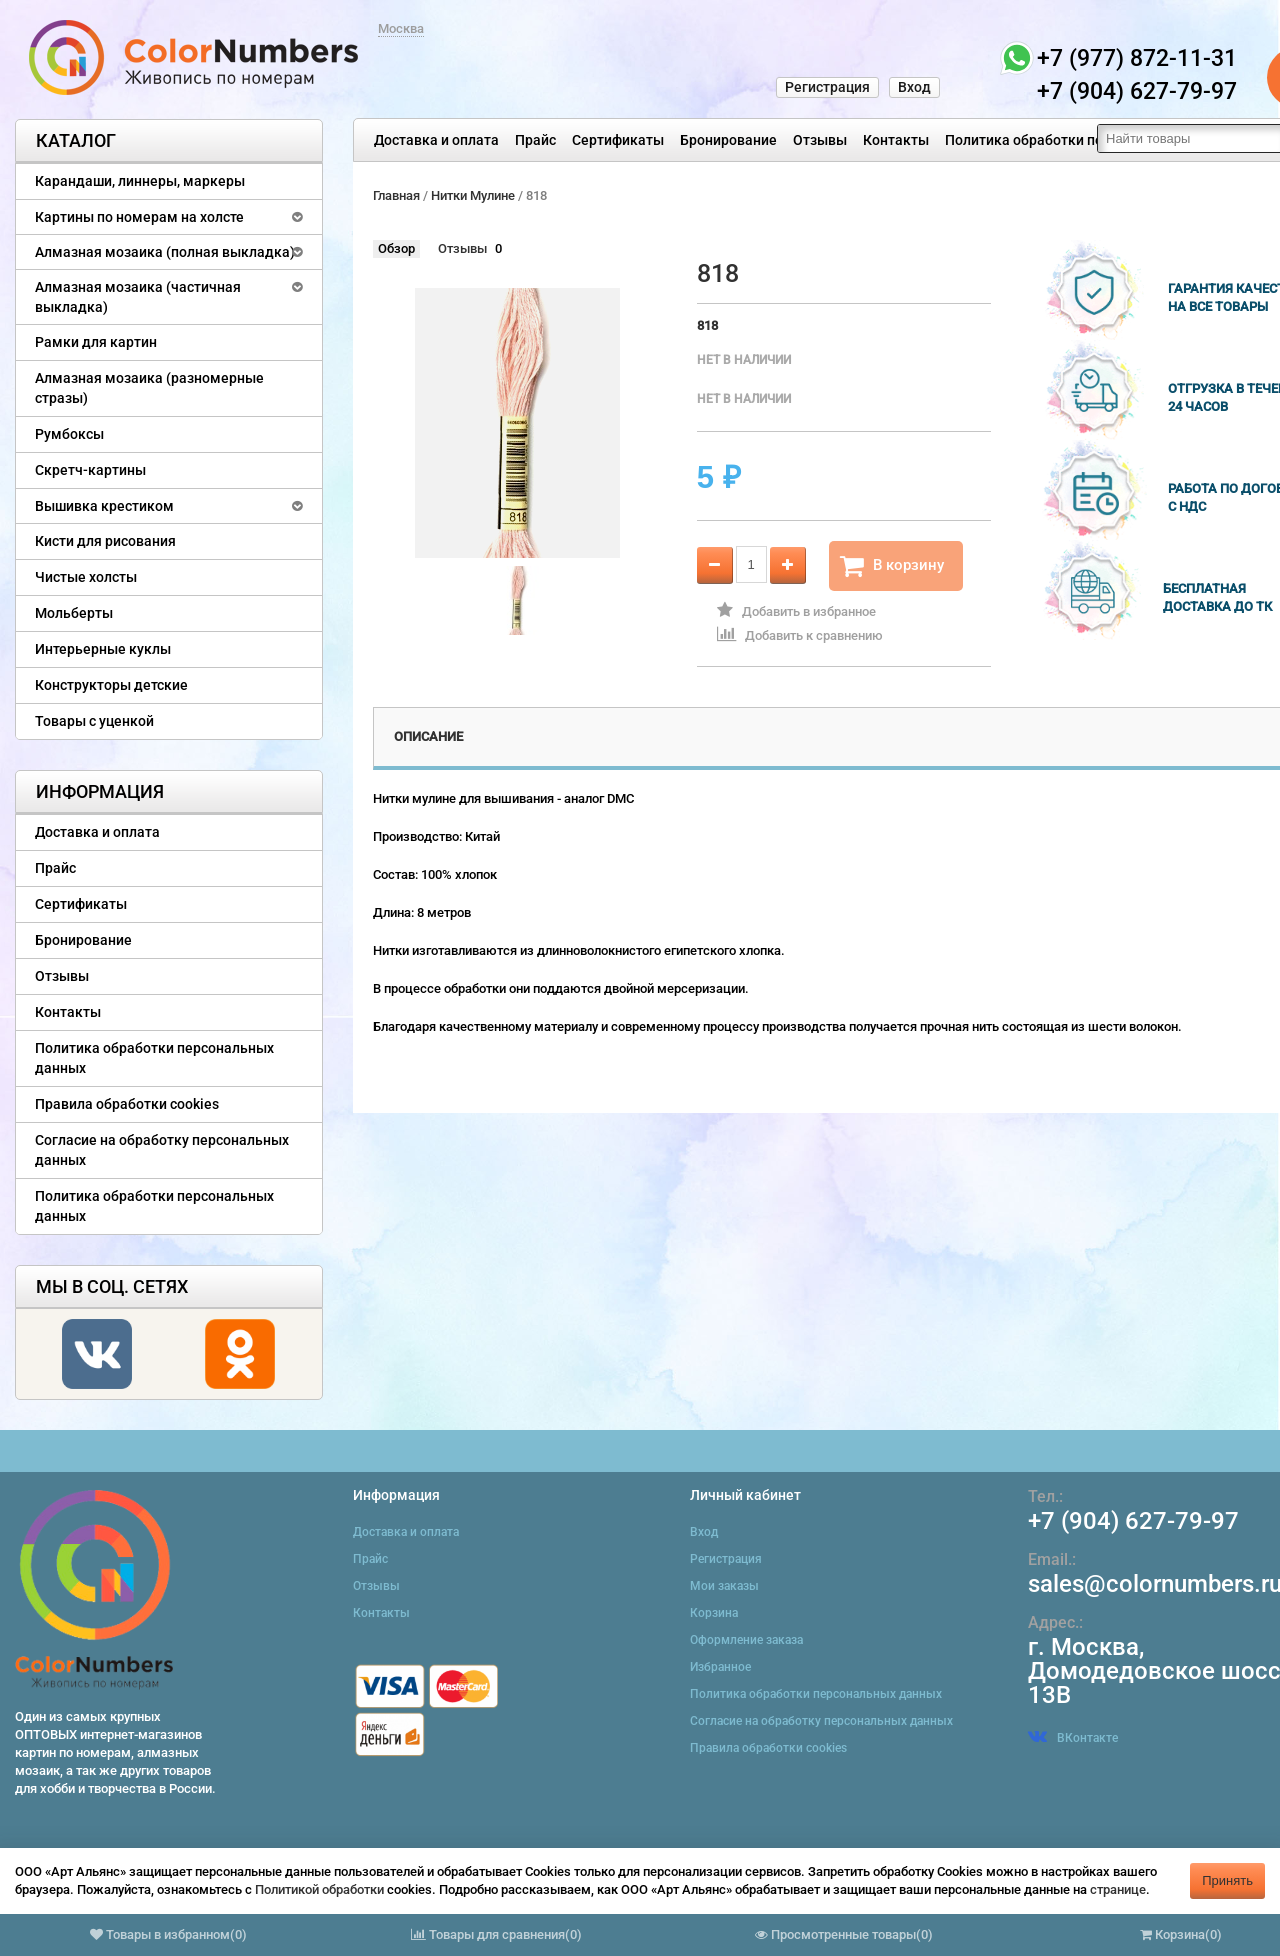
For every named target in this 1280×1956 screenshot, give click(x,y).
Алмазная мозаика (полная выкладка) (165, 252)
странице (1118, 1889)
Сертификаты (618, 140)
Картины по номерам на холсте (139, 217)
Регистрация (827, 87)
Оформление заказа (746, 1640)
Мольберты (74, 613)
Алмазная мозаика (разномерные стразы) (149, 388)
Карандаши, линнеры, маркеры (140, 181)
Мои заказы (724, 1586)
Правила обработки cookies (127, 1104)
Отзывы (820, 140)
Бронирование (728, 140)
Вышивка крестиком (104, 506)
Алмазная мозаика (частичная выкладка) (138, 297)
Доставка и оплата (436, 140)
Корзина (714, 1613)
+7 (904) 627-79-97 (1133, 1521)
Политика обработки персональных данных (1091, 140)
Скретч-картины (90, 470)
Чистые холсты (86, 577)
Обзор (396, 248)
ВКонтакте (1073, 1738)
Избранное (720, 1667)
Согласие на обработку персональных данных (162, 1150)
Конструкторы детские (111, 685)
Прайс (535, 140)
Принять (1227, 1880)
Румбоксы (69, 434)
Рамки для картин (96, 342)
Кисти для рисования (105, 541)
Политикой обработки (319, 1889)
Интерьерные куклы (103, 649)
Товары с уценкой (94, 721)
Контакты (896, 140)
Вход (914, 87)
